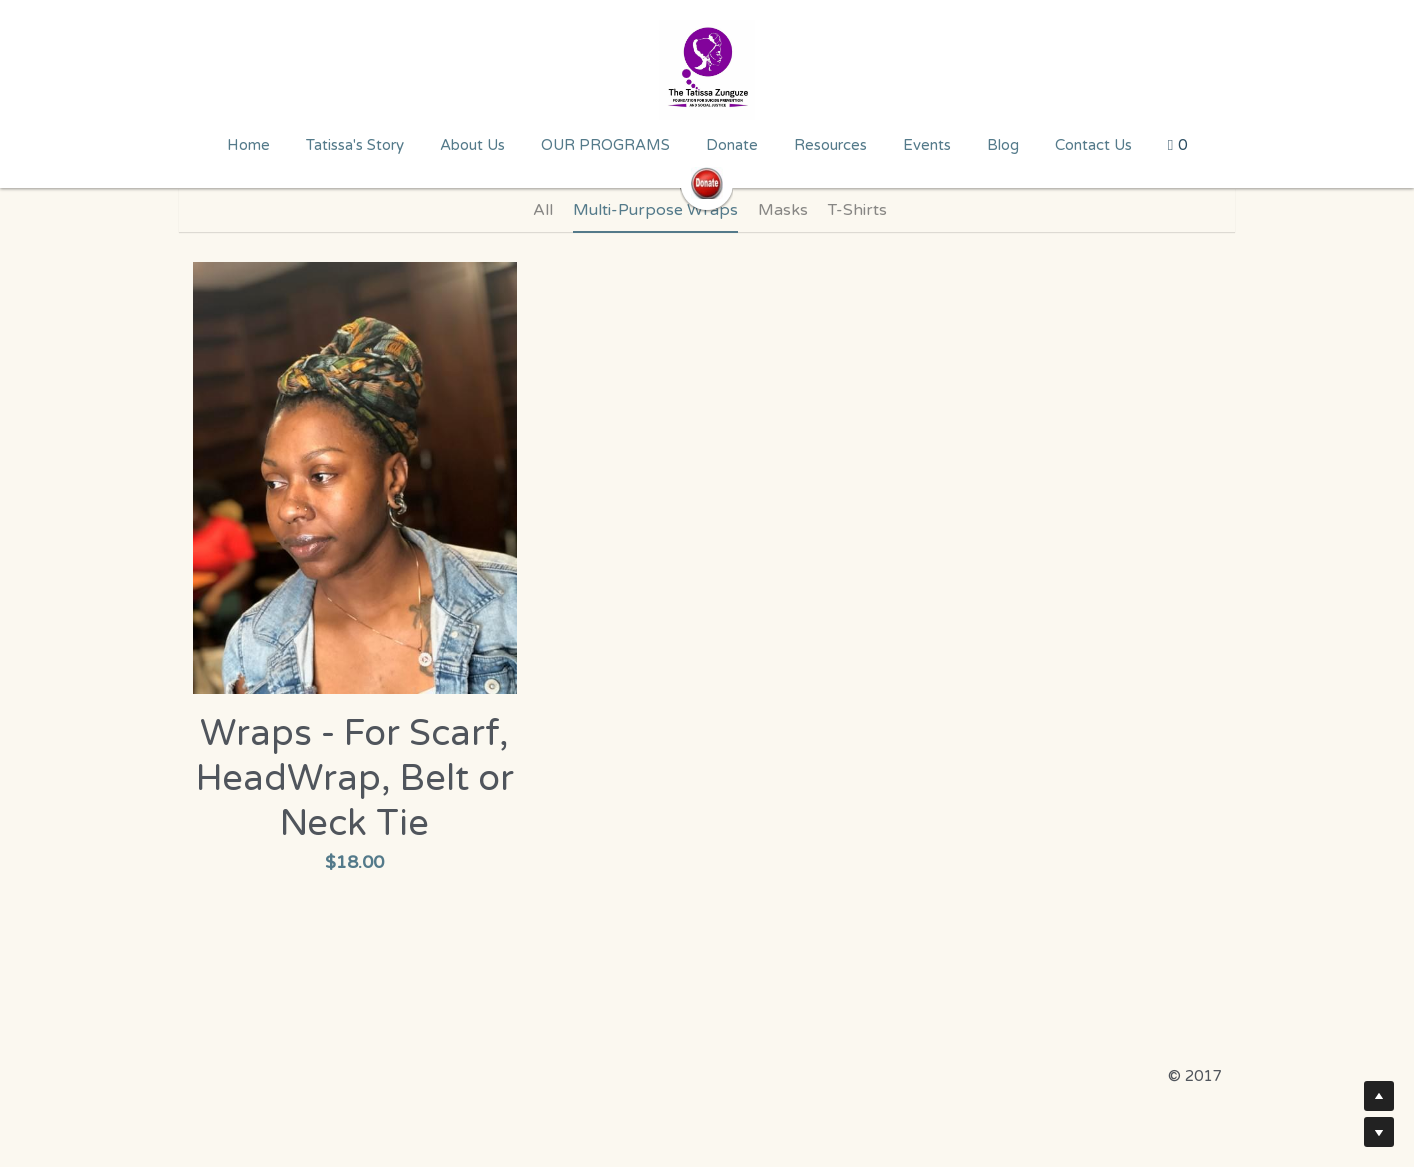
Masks (783, 210)
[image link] (707, 70)
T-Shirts (857, 210)
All (543, 210)
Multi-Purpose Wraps (655, 210)
